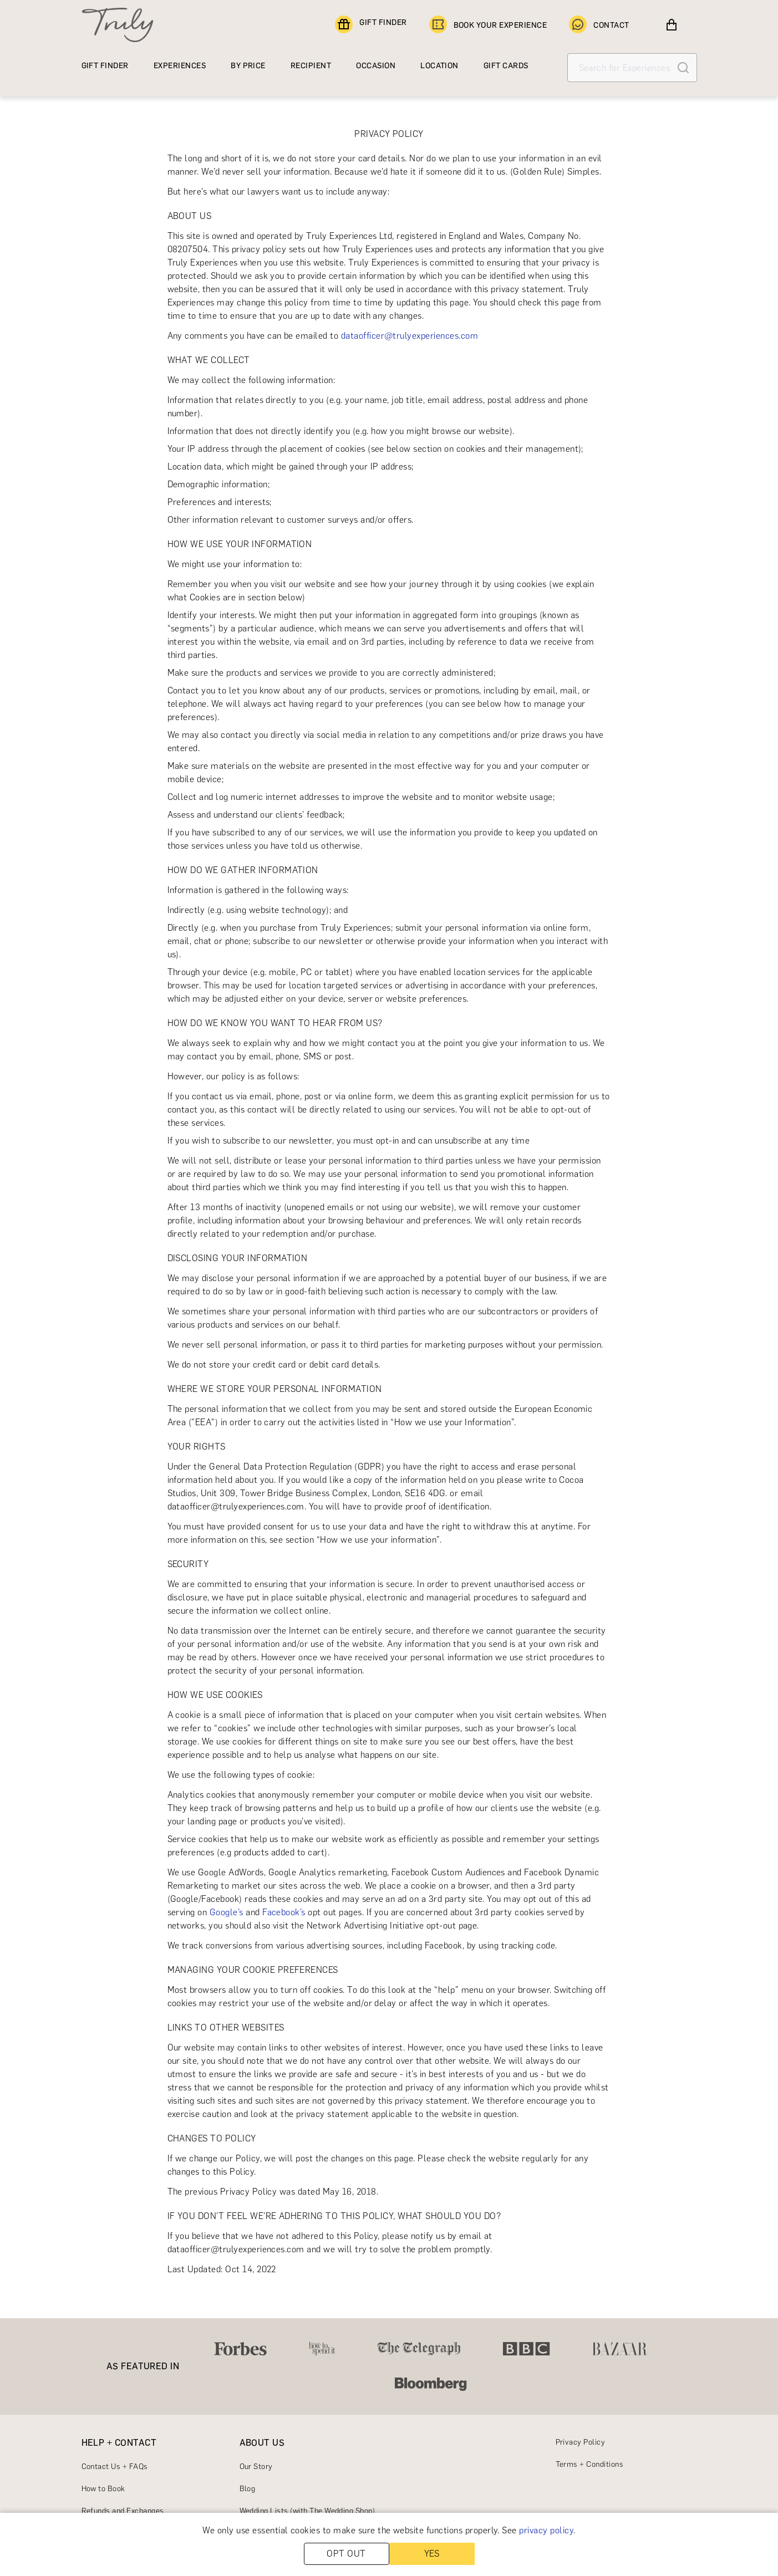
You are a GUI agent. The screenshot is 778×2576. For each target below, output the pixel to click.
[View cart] (671, 25)
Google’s (226, 1912)
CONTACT (599, 25)
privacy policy (546, 2530)
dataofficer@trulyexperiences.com (409, 335)
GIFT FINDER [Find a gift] (370, 25)
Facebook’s (284, 1912)
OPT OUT (346, 2553)
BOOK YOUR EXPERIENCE (488, 25)
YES (431, 2553)
